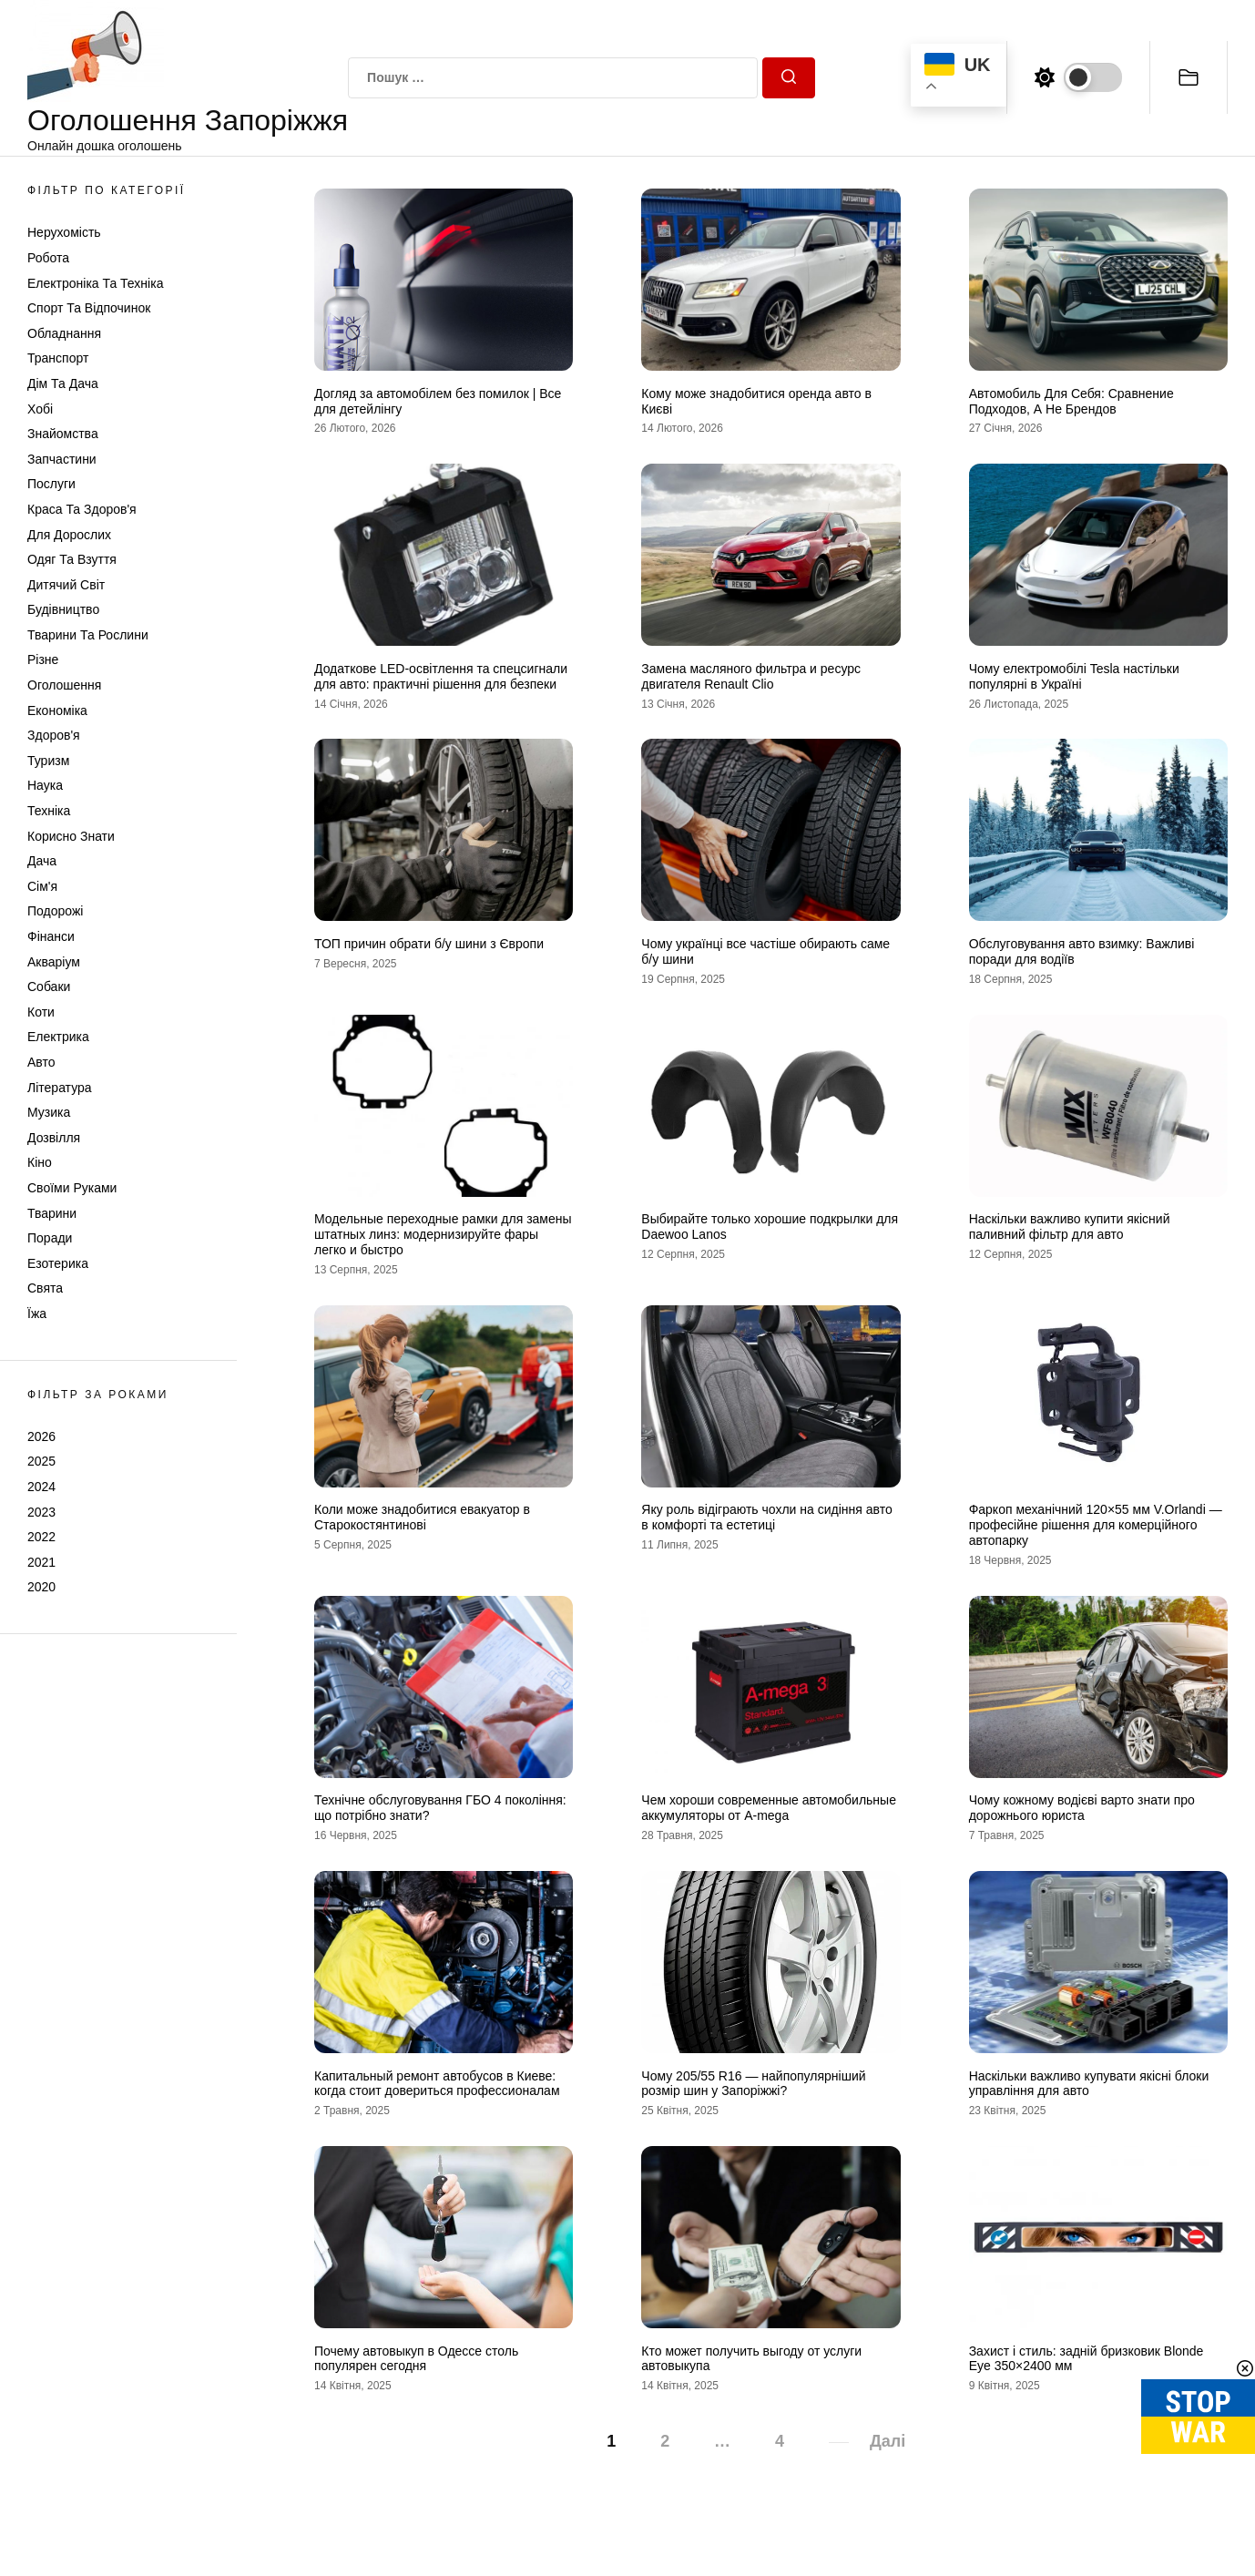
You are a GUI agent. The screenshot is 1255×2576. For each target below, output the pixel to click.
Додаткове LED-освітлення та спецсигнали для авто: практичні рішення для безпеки (440, 676)
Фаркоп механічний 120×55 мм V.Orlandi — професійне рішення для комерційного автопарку (1095, 1525)
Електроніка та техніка (95, 283)
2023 (41, 1512)
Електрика (58, 1036)
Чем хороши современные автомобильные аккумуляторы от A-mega (768, 1808)
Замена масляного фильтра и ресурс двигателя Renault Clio (751, 676)
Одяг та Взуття (72, 559)
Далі (887, 2441)
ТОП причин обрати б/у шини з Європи (429, 943)
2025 (41, 1461)
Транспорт (57, 358)
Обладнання (64, 333)
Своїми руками (72, 1188)
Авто (41, 1062)
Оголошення (64, 685)
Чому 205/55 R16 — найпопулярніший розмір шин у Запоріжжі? (753, 2084)
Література (59, 1087)
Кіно (39, 1162)
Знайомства (62, 433)
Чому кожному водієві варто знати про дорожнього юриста (1082, 1808)
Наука (45, 785)
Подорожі (55, 911)
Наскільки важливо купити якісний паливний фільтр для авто (1069, 1226)
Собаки (48, 986)
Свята (45, 1288)
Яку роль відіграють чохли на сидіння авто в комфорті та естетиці (766, 1517)
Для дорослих (69, 534)
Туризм (48, 760)
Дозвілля (53, 1137)
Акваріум (53, 962)
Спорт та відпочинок (88, 308)
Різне (42, 659)
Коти (41, 1012)
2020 (41, 1586)
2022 (41, 1536)
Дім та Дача (62, 383)
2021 (41, 1562)
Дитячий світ (66, 585)
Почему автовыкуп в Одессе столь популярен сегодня (416, 2359)
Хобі (40, 409)
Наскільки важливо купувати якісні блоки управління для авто (1089, 2084)
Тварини (52, 1213)
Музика (48, 1112)
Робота (48, 257)
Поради (49, 1238)
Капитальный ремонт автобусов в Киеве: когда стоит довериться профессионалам (437, 2084)
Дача (41, 861)
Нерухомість (64, 232)
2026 (41, 1436)
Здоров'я (53, 735)
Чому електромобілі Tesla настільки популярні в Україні (1074, 676)
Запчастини (62, 459)
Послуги (51, 483)
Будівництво (63, 609)
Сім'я (42, 886)
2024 (41, 1486)
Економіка (57, 710)
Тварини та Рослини (87, 635)
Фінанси (51, 936)
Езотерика (57, 1263)
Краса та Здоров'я (82, 509)
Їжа (36, 1313)
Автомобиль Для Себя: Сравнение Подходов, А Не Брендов (1071, 401)
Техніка (48, 810)
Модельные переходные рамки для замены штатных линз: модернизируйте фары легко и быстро (443, 1234)
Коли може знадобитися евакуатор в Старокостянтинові (422, 1517)
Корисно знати (71, 836)
